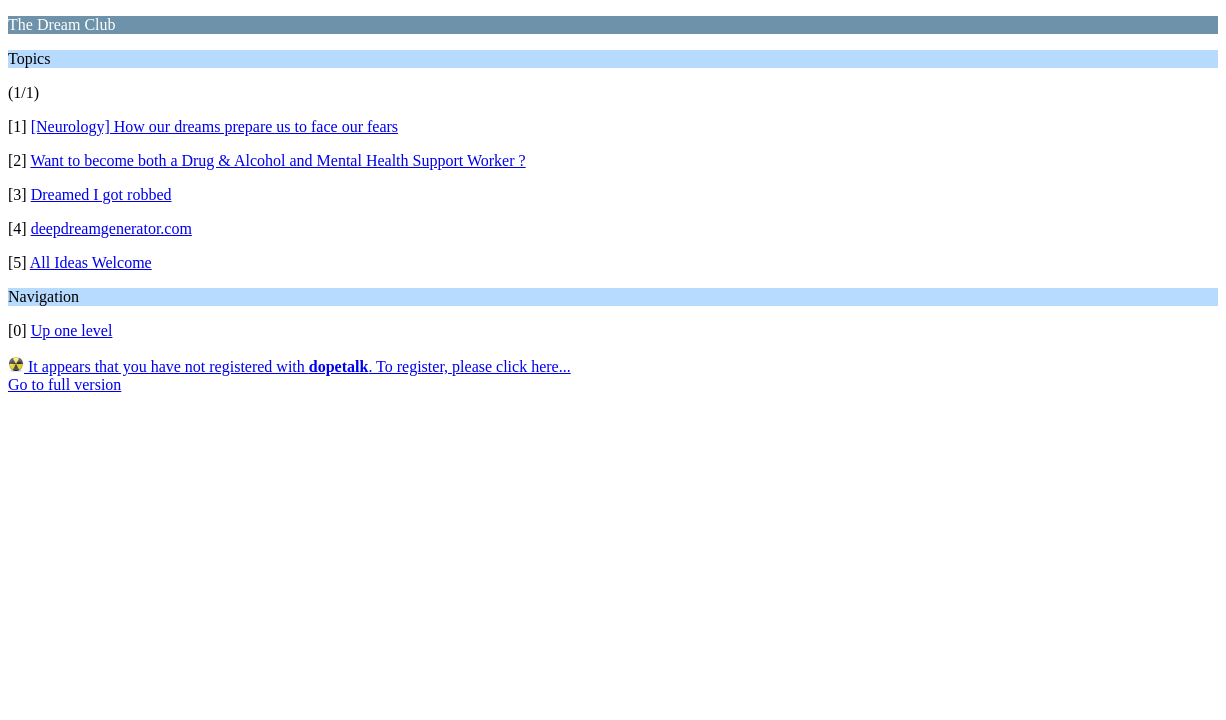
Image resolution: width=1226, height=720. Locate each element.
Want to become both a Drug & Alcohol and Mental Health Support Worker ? (277, 160)
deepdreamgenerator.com (111, 228)
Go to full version (64, 384)
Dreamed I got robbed (101, 194)
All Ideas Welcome (91, 262)
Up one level (72, 330)
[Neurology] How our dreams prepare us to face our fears (214, 126)
